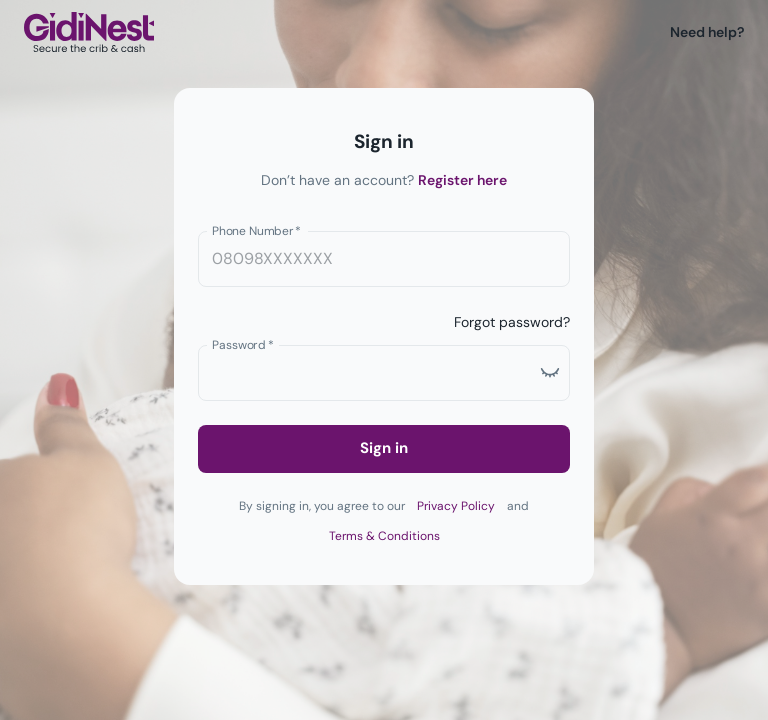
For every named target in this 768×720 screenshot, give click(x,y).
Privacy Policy (456, 506)
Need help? (707, 32)
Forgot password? (512, 322)
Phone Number (256, 230)
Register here (462, 180)
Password (243, 344)
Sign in (384, 448)
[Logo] (89, 32)
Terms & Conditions (384, 536)
